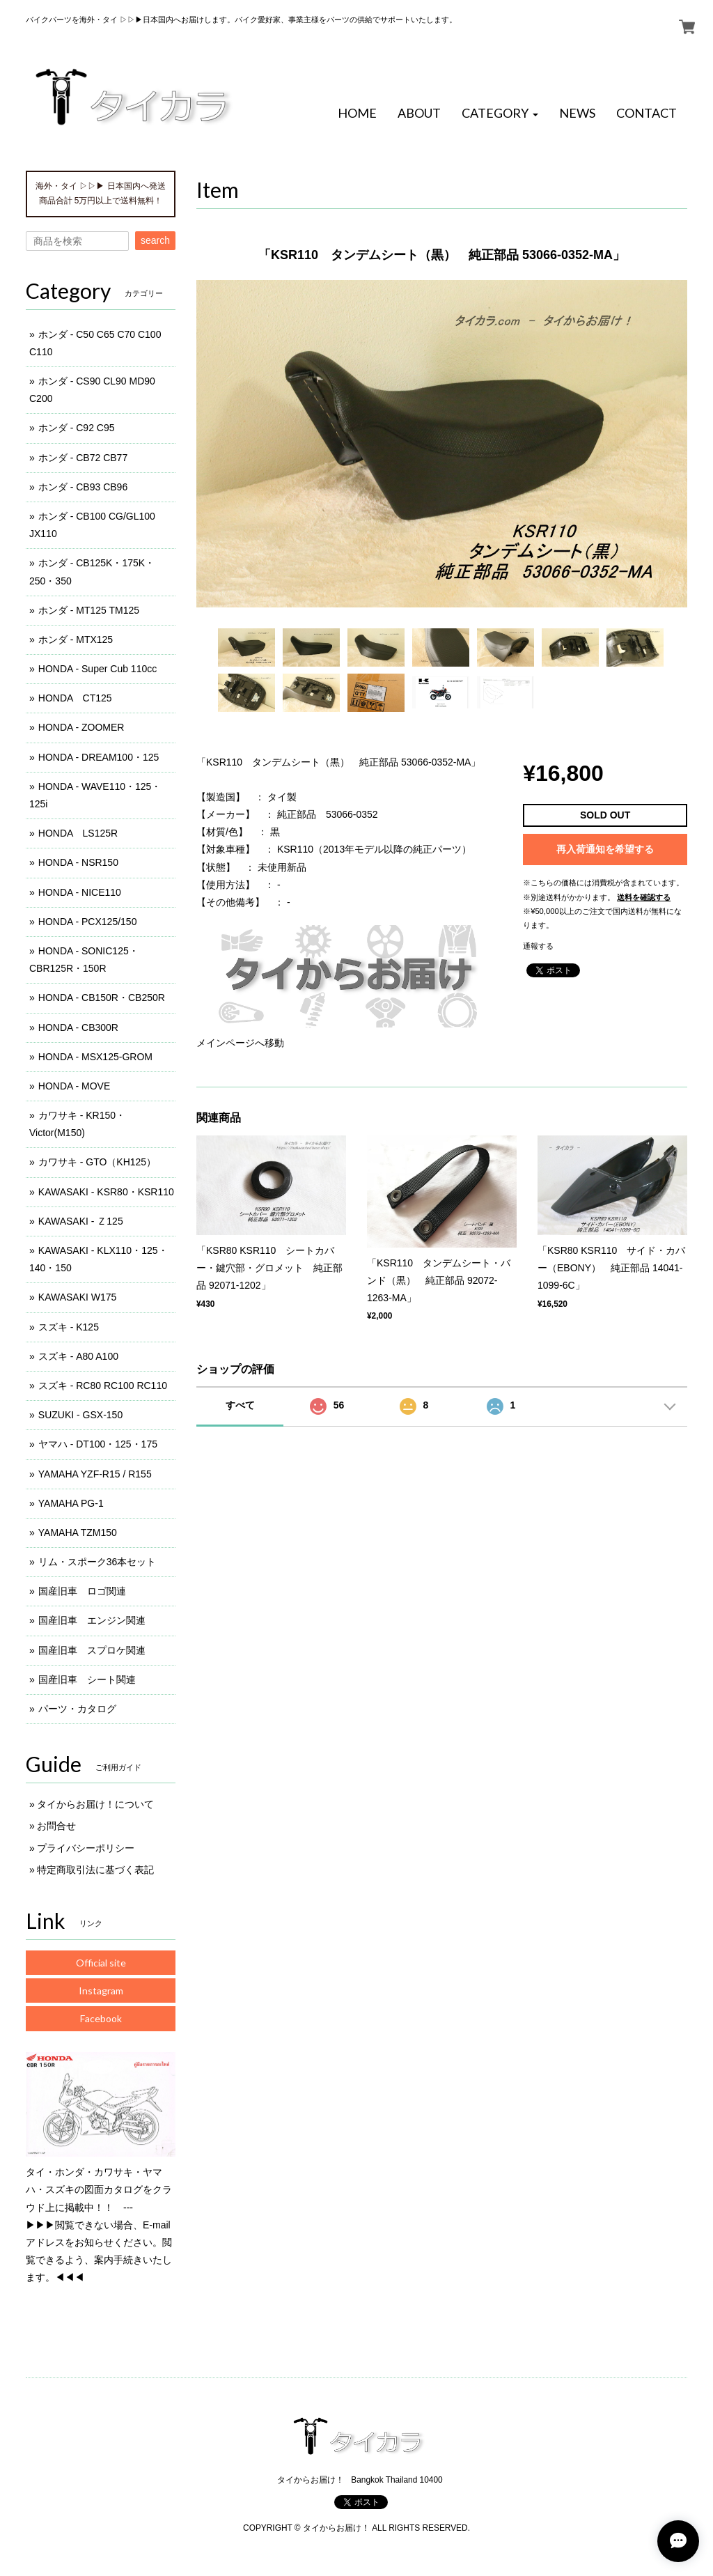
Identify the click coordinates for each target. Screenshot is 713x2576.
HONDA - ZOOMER (81, 727)
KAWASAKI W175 (77, 1297)
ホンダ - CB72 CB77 (82, 457)
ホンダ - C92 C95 (76, 427)
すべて (240, 1405)
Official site (101, 1963)
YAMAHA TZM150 (77, 1532)
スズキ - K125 (68, 1327)
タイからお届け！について (95, 1804)
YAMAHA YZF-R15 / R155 (95, 1474)
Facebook (101, 2018)
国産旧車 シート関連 (87, 1679)
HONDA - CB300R (78, 1027)
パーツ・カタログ (77, 1708)
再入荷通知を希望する (605, 849)
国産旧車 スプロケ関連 (92, 1650)
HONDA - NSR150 (78, 862)
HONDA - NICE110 (79, 892)
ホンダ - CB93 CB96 (82, 486)
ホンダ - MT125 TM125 (88, 610)
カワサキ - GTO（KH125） (97, 1161)
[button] (500, 113)
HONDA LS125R (78, 833)
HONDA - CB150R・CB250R (101, 997)
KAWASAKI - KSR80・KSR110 (106, 1191)
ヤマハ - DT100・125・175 (97, 1444)
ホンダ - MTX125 (75, 639)
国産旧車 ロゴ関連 (82, 1591)
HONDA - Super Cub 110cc (97, 668)
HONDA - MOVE (74, 1086)
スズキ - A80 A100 (78, 1356)
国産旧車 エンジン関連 (92, 1620)
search (155, 240)
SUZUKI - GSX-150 (80, 1414)
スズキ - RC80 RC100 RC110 (102, 1385)
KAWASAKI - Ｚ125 (80, 1221)
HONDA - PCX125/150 (87, 921)
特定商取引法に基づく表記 (95, 1869)
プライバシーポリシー (85, 1848)
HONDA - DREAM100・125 (98, 757)
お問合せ (56, 1825)
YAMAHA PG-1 (71, 1503)
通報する (538, 946)
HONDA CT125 (75, 698)
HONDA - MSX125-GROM (95, 1056)
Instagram (101, 1990)
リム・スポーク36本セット (97, 1561)
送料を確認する (644, 897)
